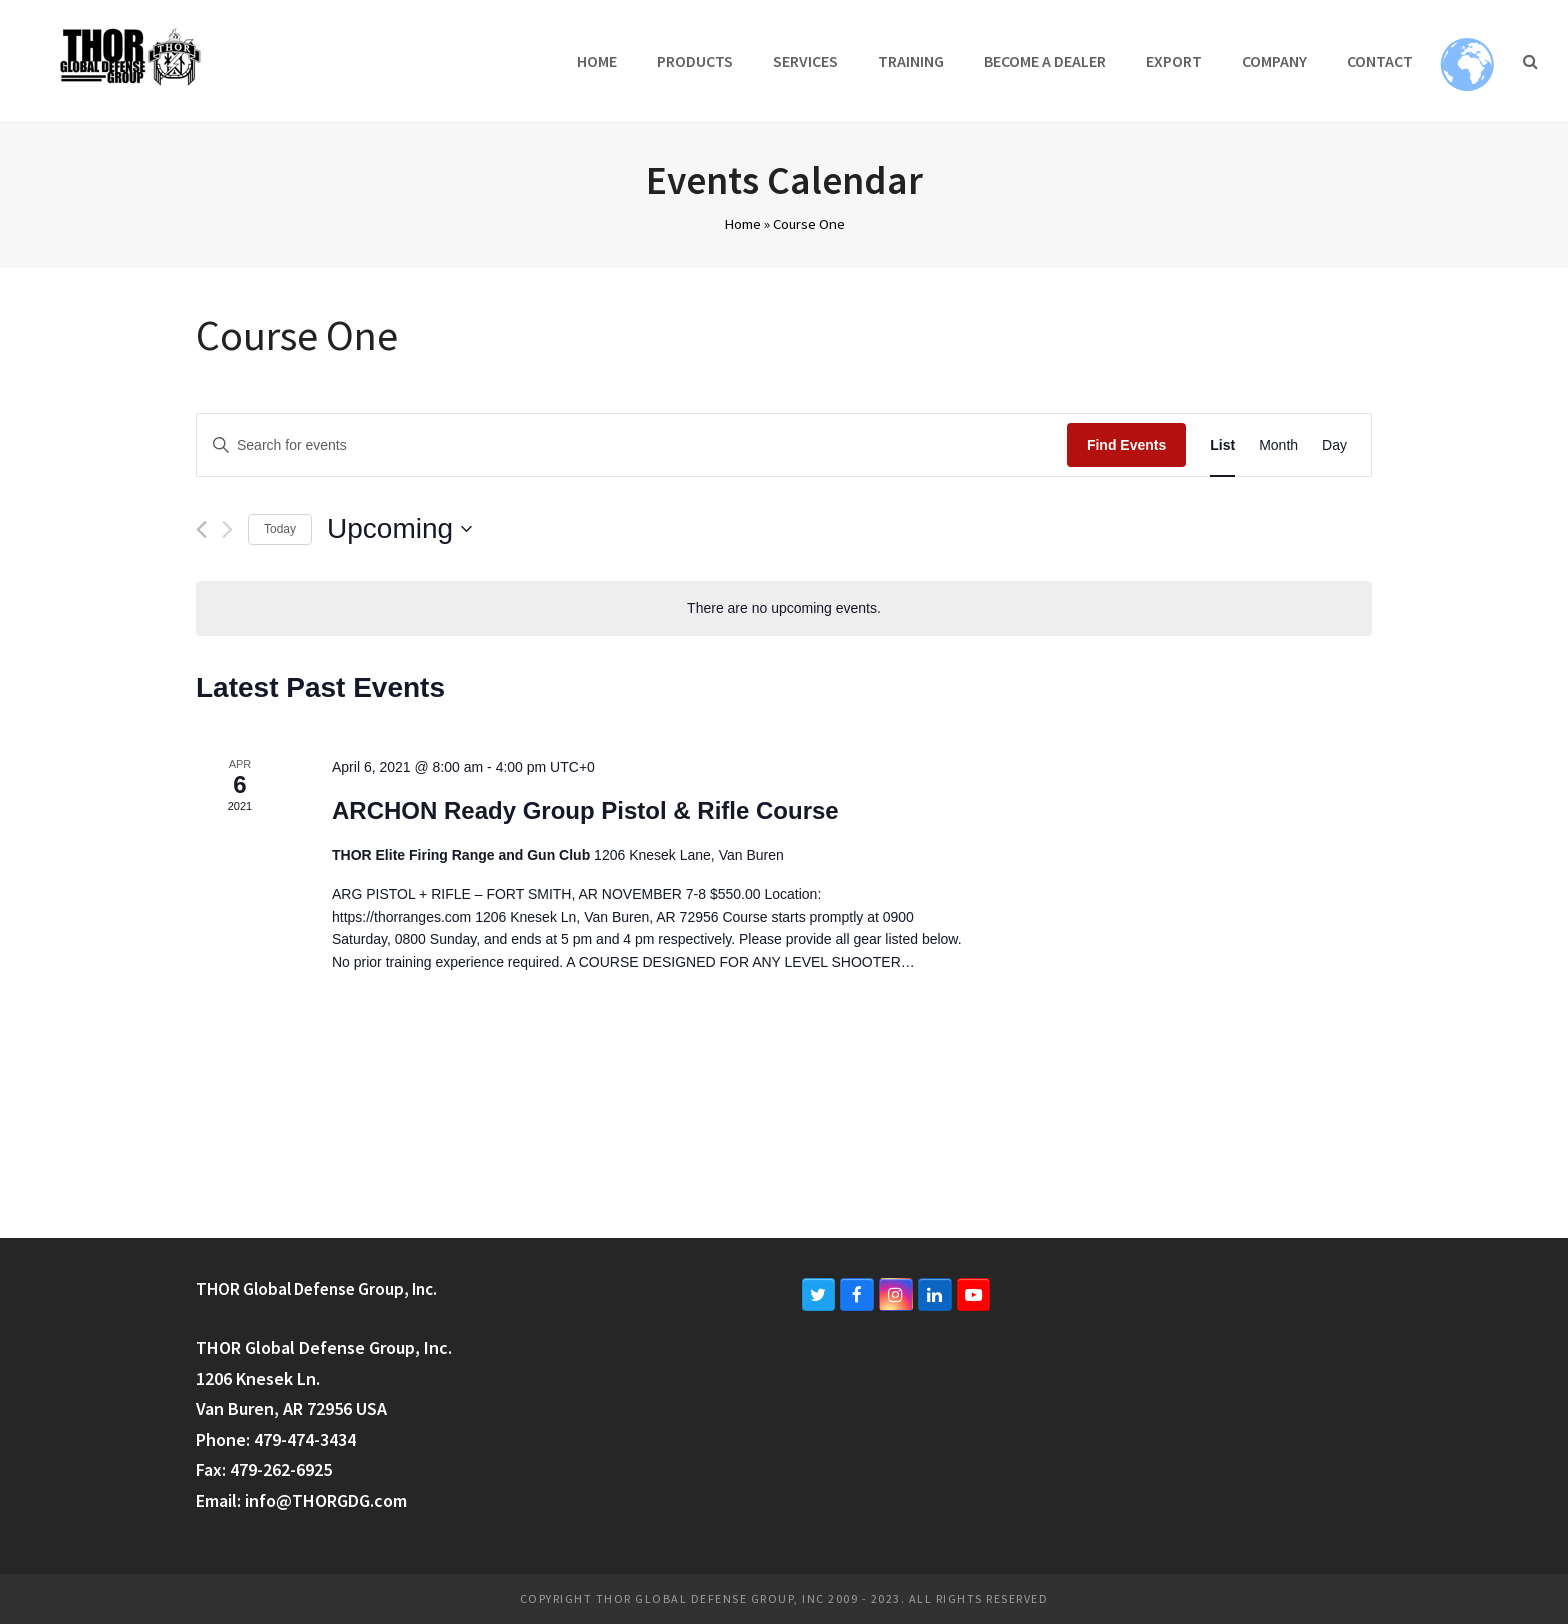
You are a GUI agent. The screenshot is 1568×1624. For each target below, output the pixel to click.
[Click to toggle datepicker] (399, 529)
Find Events (1126, 445)
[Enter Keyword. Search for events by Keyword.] (632, 445)
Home (742, 223)
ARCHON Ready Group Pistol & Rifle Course (585, 810)
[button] (1530, 61)
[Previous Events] (201, 529)
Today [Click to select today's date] (280, 529)
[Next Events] (227, 529)
